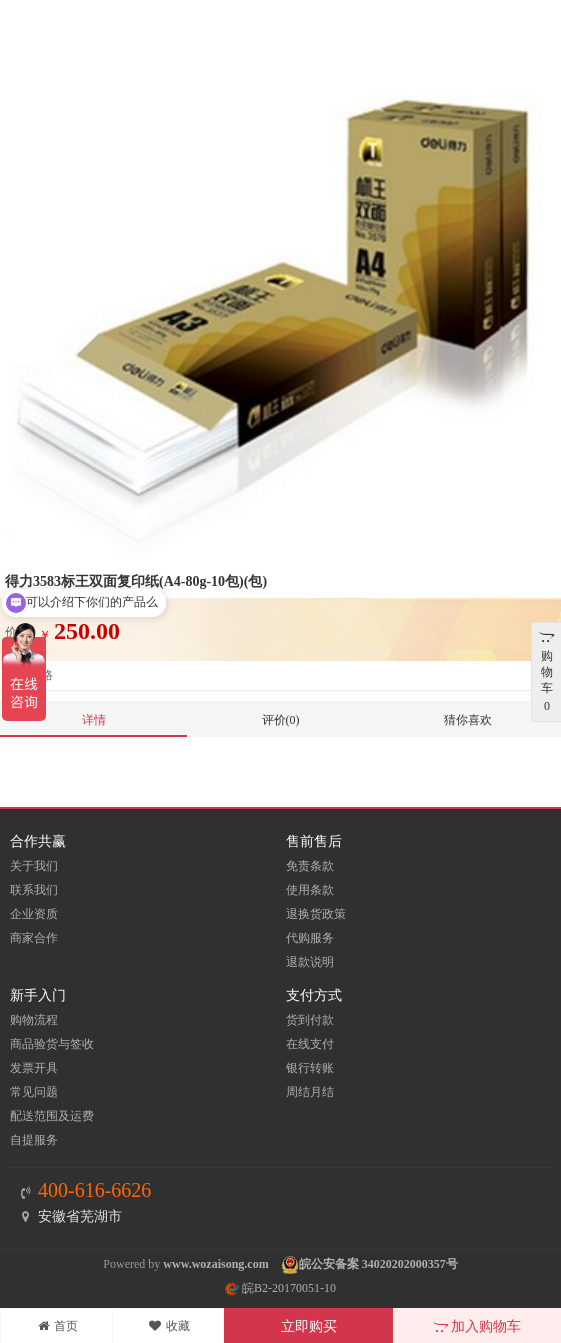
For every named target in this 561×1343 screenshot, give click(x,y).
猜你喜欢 (468, 720)
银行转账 (310, 1068)
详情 (94, 720)
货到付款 (310, 1020)
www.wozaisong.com (215, 1264)
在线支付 (310, 1044)
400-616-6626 (94, 1190)
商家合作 (34, 938)
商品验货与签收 (52, 1044)
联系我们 (34, 890)
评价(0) (281, 720)
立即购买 (309, 1326)
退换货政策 (316, 914)
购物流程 (34, 1020)
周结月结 (310, 1092)
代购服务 (310, 938)
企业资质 (34, 914)
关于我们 (34, 866)
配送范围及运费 (52, 1116)
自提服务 (34, 1140)
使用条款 (310, 890)
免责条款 (310, 866)
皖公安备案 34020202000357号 (378, 1264)
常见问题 (34, 1092)
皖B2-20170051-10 (280, 1288)
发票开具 (34, 1068)
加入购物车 (477, 1326)
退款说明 (310, 962)
